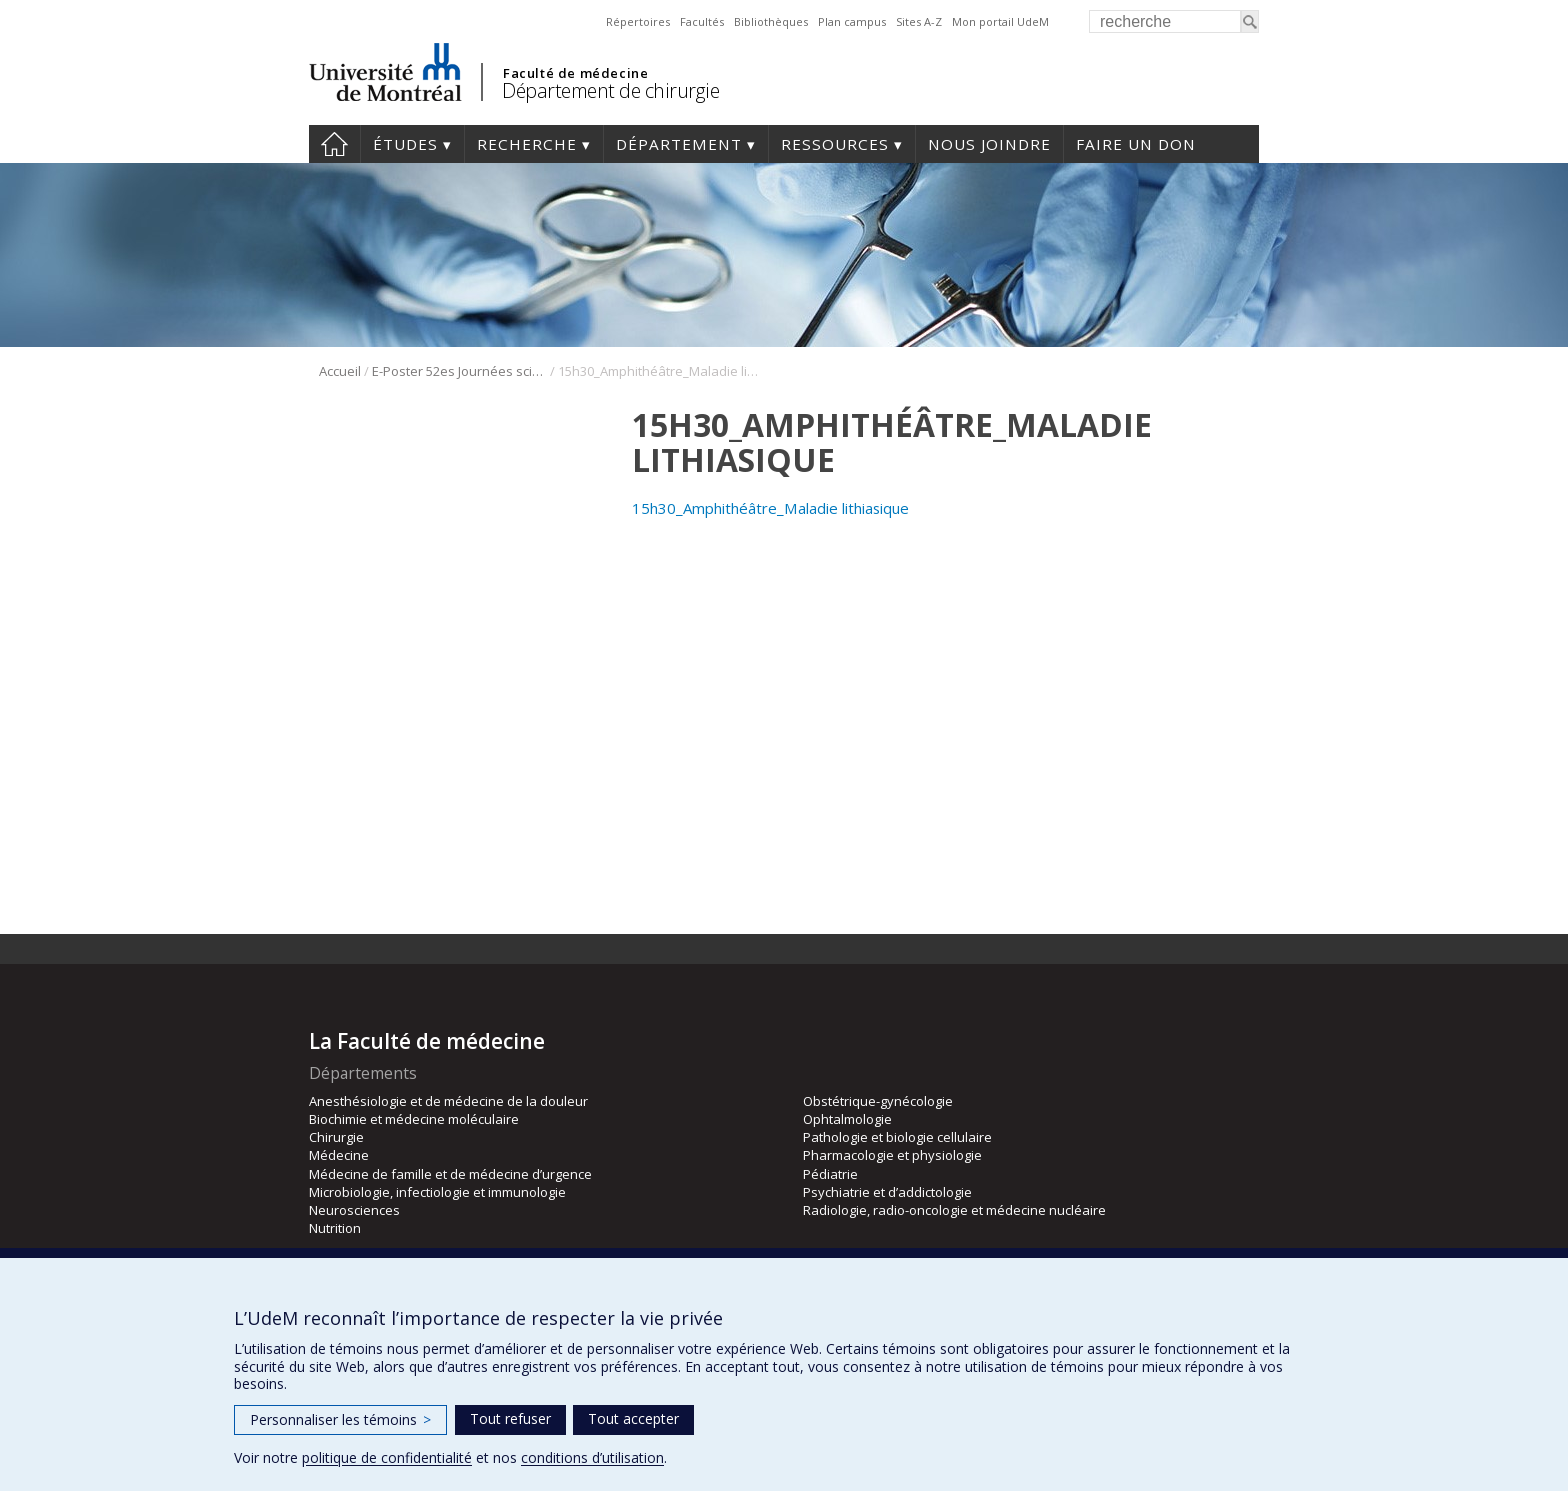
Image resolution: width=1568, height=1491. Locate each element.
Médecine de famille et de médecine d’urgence (450, 1174)
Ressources (835, 144)
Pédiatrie (830, 1174)
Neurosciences (354, 1210)
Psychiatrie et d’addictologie (887, 1192)
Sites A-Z (919, 21)
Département (679, 144)
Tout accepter (633, 1418)
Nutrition (335, 1228)
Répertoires (638, 21)
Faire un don (1136, 144)
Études (405, 144)
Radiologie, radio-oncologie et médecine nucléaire (954, 1210)
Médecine (339, 1155)
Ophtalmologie (847, 1119)
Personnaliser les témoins (340, 1419)
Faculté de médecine (575, 73)
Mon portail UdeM (1000, 21)
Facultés (702, 21)
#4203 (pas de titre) (334, 144)
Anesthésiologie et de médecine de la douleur (448, 1101)
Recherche (527, 144)
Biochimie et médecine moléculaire (414, 1119)
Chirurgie (336, 1137)
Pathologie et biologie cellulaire (897, 1137)
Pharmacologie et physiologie (892, 1155)
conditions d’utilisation (592, 1457)
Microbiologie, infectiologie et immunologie (437, 1192)
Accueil (340, 371)
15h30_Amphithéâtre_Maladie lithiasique (770, 508)
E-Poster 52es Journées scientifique (459, 371)
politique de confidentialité (387, 1457)
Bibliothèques (771, 21)
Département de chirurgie (610, 90)
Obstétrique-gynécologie (878, 1101)
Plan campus (852, 21)
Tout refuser (510, 1418)
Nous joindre (989, 144)
